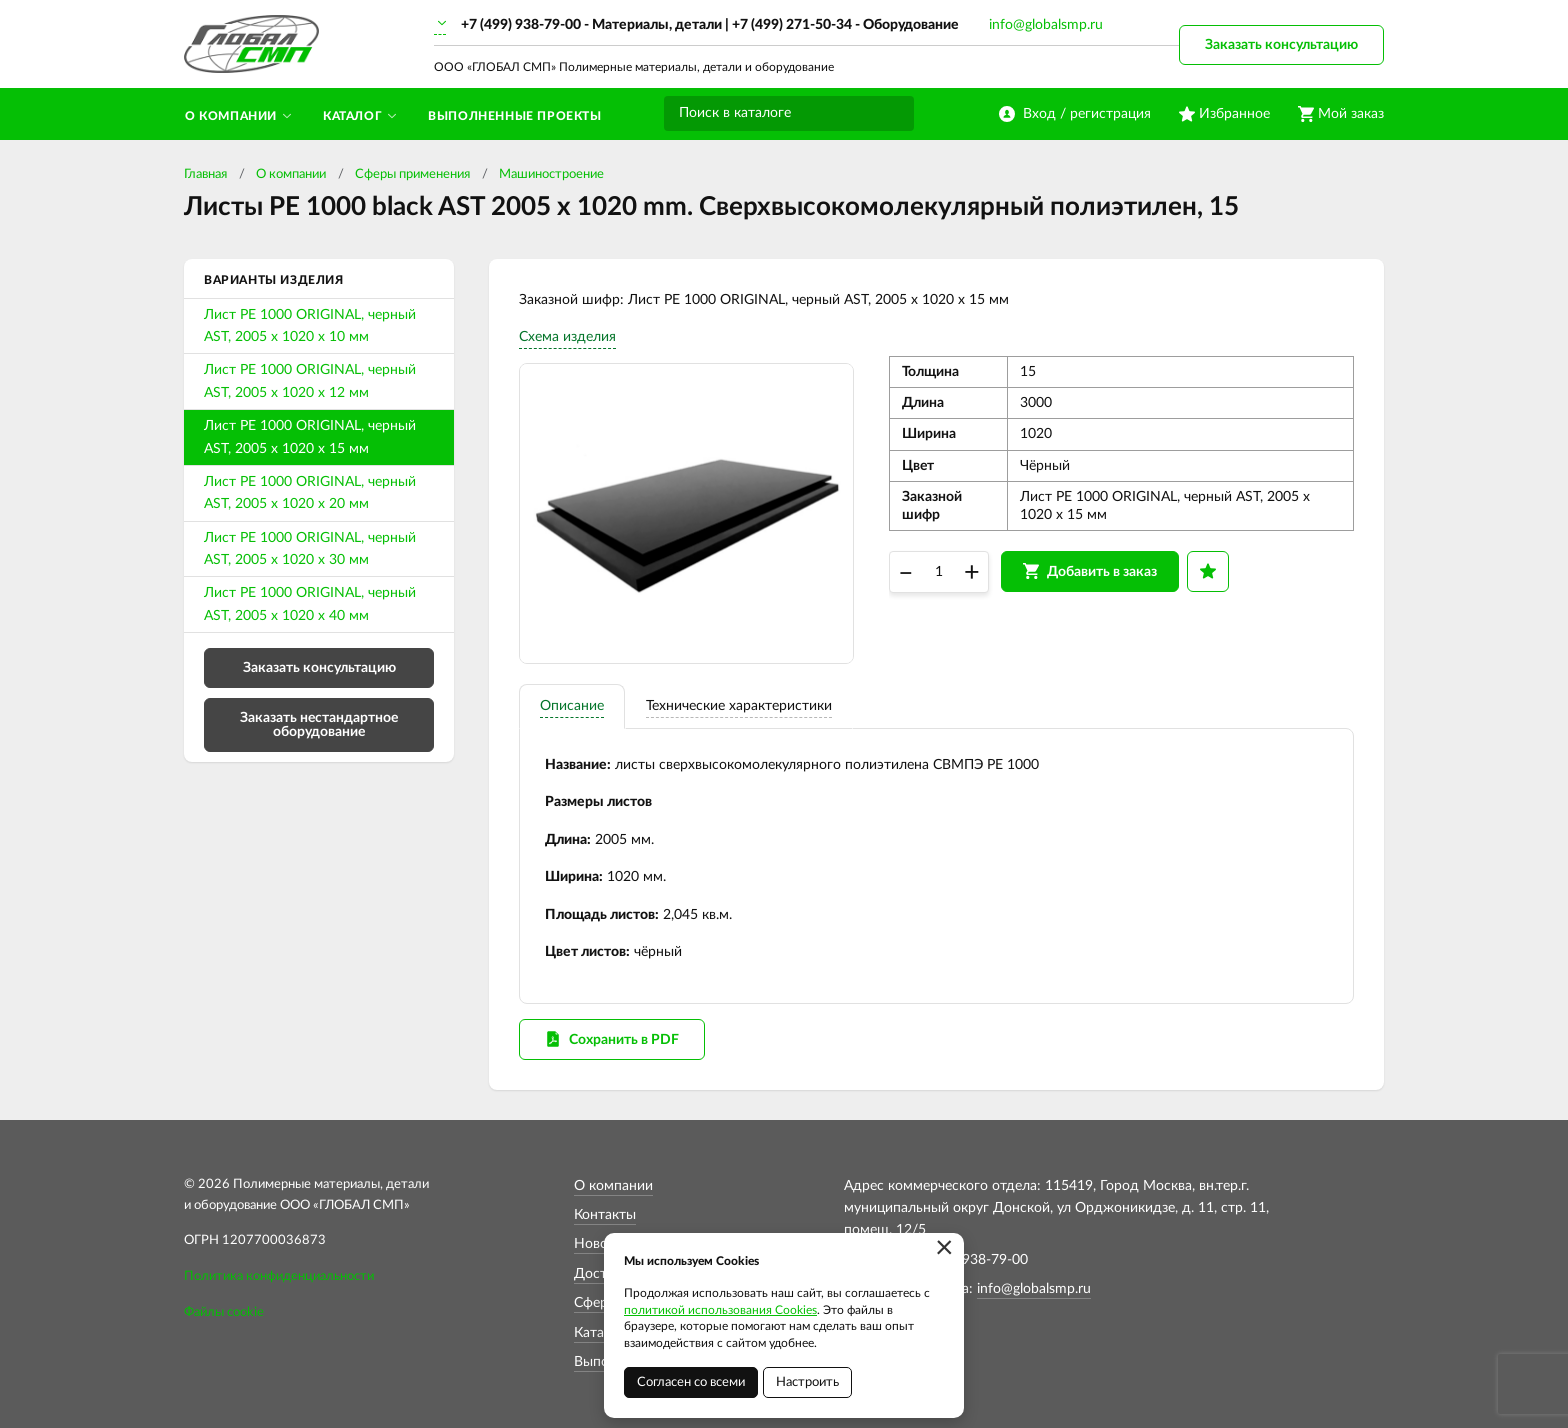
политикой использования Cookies (720, 1310)
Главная (205, 174)
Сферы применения (412, 174)
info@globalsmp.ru (1046, 25)
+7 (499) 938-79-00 (521, 25)
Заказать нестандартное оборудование (319, 725)
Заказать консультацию (1281, 45)
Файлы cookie (224, 1312)
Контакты (605, 1215)
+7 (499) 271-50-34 (792, 25)
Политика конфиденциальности (279, 1276)
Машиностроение (551, 174)
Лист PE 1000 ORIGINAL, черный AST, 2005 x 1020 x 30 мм (310, 549)
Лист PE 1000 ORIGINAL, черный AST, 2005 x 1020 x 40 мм (310, 604)
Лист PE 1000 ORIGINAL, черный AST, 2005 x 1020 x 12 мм (310, 381)
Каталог (600, 1333)
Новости (602, 1244)
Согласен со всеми (691, 1382)
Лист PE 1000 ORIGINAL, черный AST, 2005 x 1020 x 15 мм (310, 437)
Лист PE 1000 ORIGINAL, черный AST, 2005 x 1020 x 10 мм (310, 326)
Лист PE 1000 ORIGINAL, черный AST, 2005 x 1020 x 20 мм (310, 493)
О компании (291, 174)
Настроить (807, 1382)
